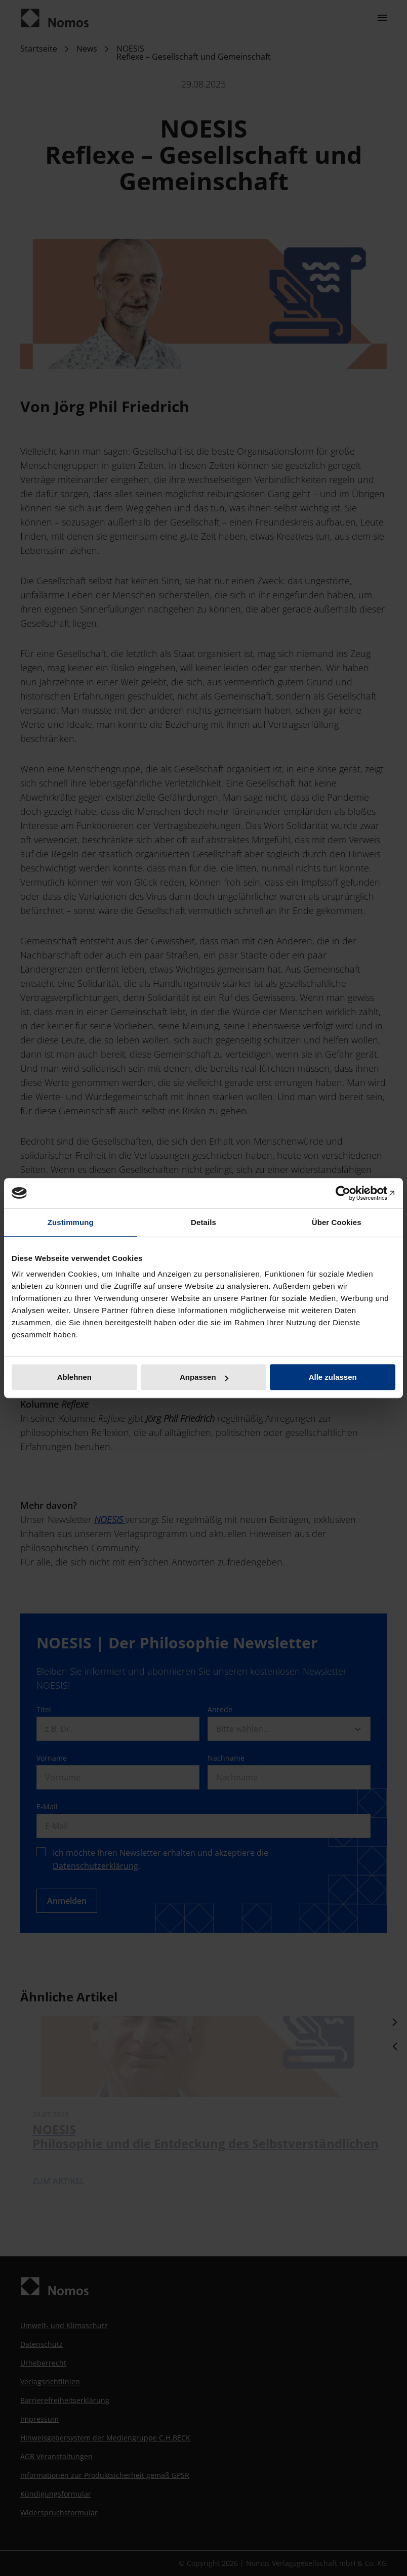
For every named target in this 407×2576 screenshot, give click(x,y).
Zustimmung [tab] (71, 1222)
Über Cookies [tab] (336, 1222)
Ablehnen (74, 1377)
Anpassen (204, 1377)
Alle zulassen (333, 1377)
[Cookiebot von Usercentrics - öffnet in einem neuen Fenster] (351, 1193)
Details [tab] (203, 1222)
